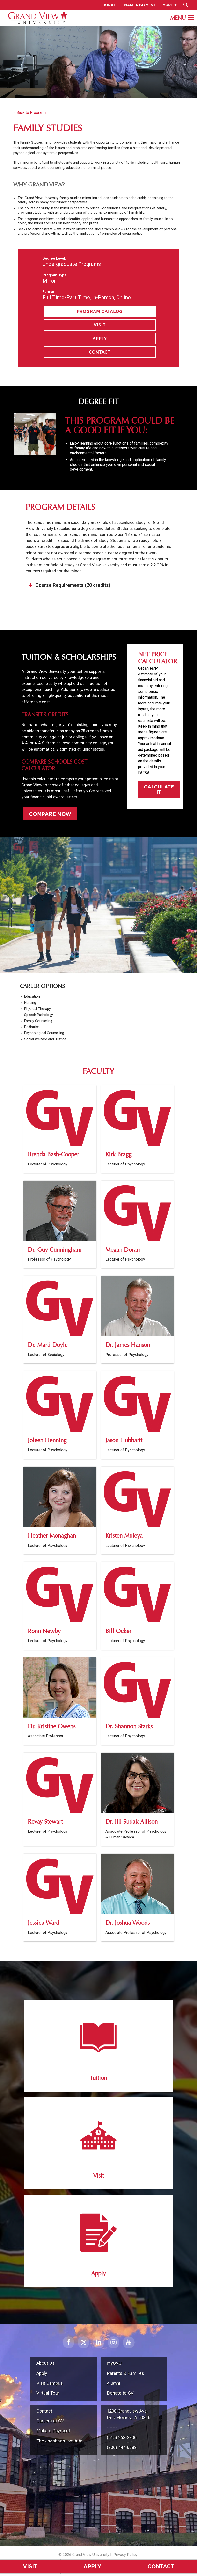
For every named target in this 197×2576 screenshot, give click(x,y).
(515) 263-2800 (122, 2437)
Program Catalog (100, 311)
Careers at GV (50, 2420)
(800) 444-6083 (122, 2447)
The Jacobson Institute (59, 2440)
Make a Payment (53, 2430)
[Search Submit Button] (185, 5)
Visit (30, 2566)
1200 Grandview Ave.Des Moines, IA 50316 (128, 2414)
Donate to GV (120, 2393)
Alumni (113, 2383)
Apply (92, 2566)
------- (112, 2427)
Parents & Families (125, 2373)
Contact (99, 351)
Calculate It (159, 789)
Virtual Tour (47, 2393)
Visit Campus (49, 2383)
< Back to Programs (30, 112)
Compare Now (50, 814)
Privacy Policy (125, 2554)
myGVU (114, 2363)
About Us (45, 2363)
